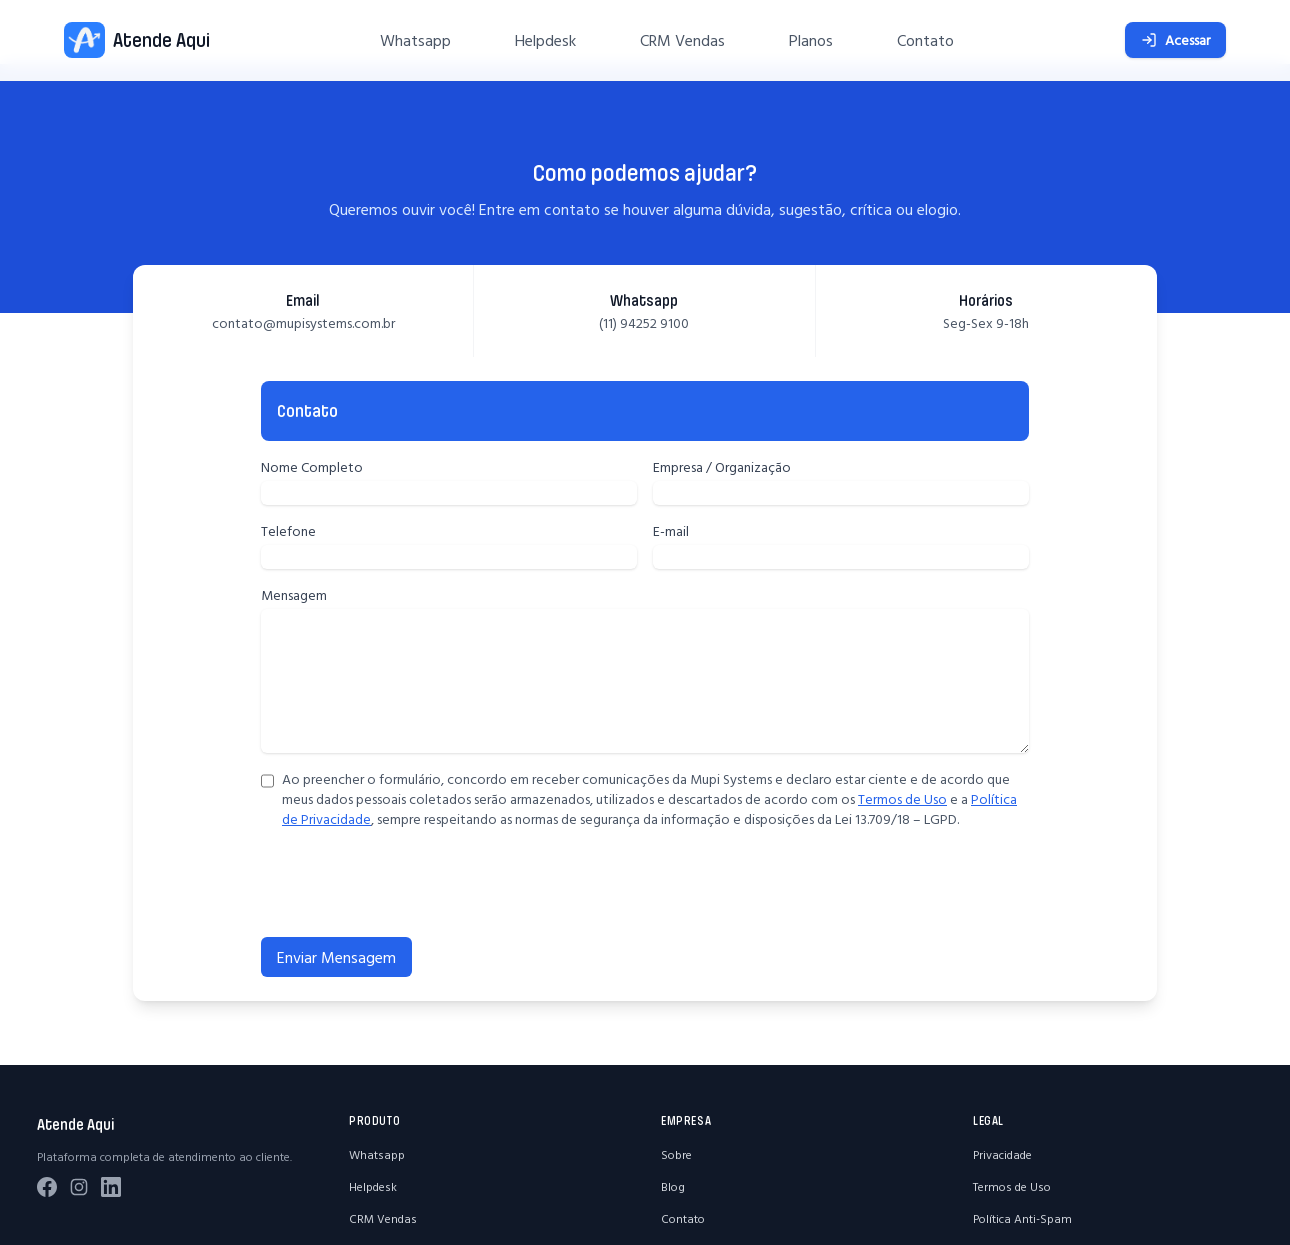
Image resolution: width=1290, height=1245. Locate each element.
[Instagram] (79, 1187)
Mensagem (294, 595)
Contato (925, 40)
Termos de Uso (902, 799)
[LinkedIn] (111, 1187)
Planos (811, 40)
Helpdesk (545, 40)
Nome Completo (312, 467)
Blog (673, 1186)
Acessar (1175, 40)
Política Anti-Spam (1022, 1218)
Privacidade (1002, 1154)
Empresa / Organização (722, 467)
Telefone (288, 531)
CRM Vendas (682, 40)
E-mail (671, 531)
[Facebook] (47, 1187)
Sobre (676, 1154)
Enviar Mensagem (336, 957)
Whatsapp (415, 40)
